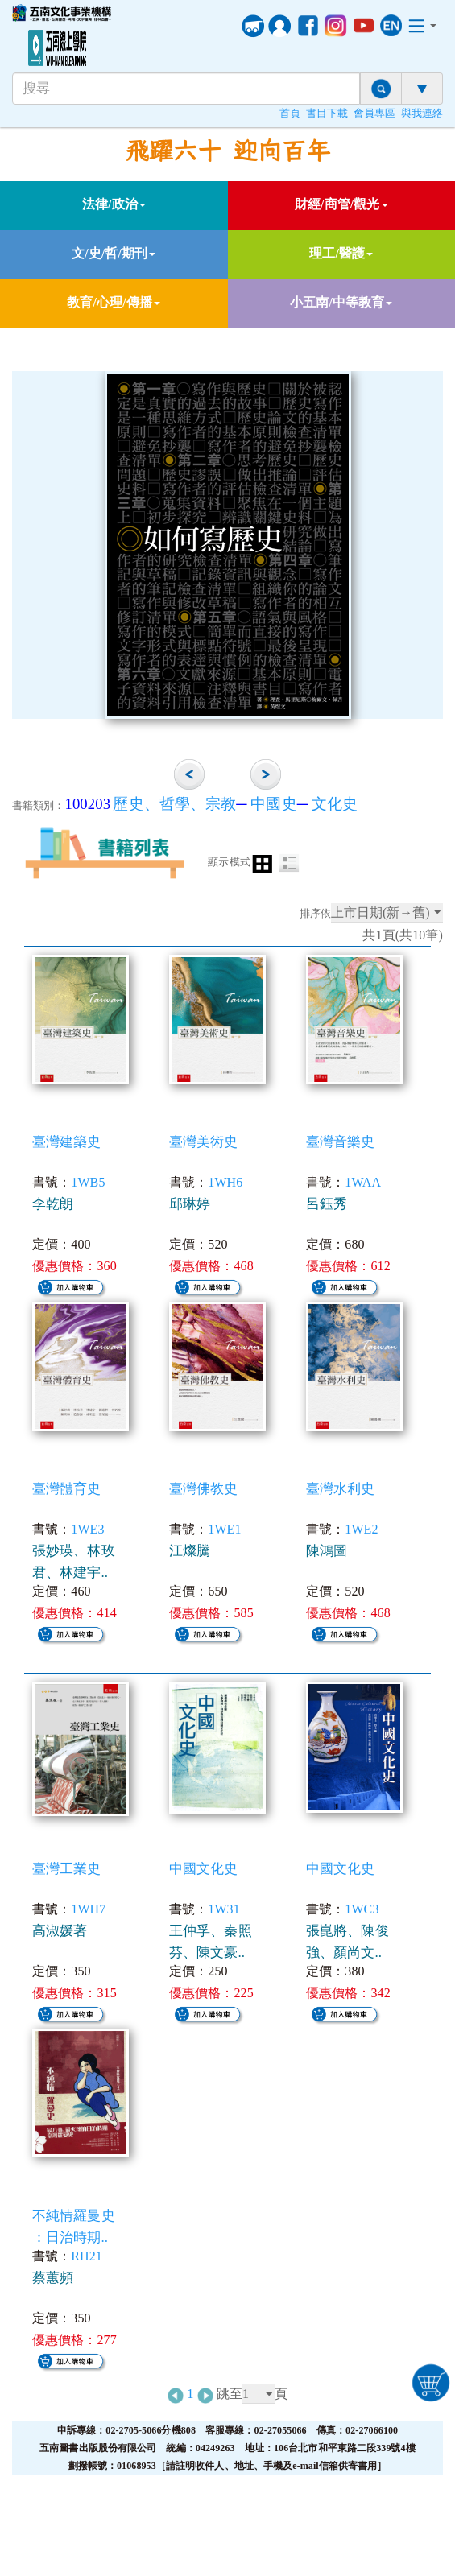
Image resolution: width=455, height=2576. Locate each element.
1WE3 (87, 1529)
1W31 (224, 1909)
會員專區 (374, 113)
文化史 (335, 803)
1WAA (363, 1182)
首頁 (289, 113)
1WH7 (88, 1909)
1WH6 (225, 1182)
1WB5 (88, 1182)
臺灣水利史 (340, 1488)
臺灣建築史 (66, 1142)
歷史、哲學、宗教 (174, 803)
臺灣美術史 (203, 1142)
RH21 (86, 2256)
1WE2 (361, 1529)
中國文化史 (203, 1868)
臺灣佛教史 (203, 1488)
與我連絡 (422, 113)
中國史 (273, 803)
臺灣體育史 (66, 1488)
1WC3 (361, 1909)
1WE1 (224, 1529)
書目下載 (327, 113)
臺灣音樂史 (340, 1142)
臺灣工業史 (66, 1868)
